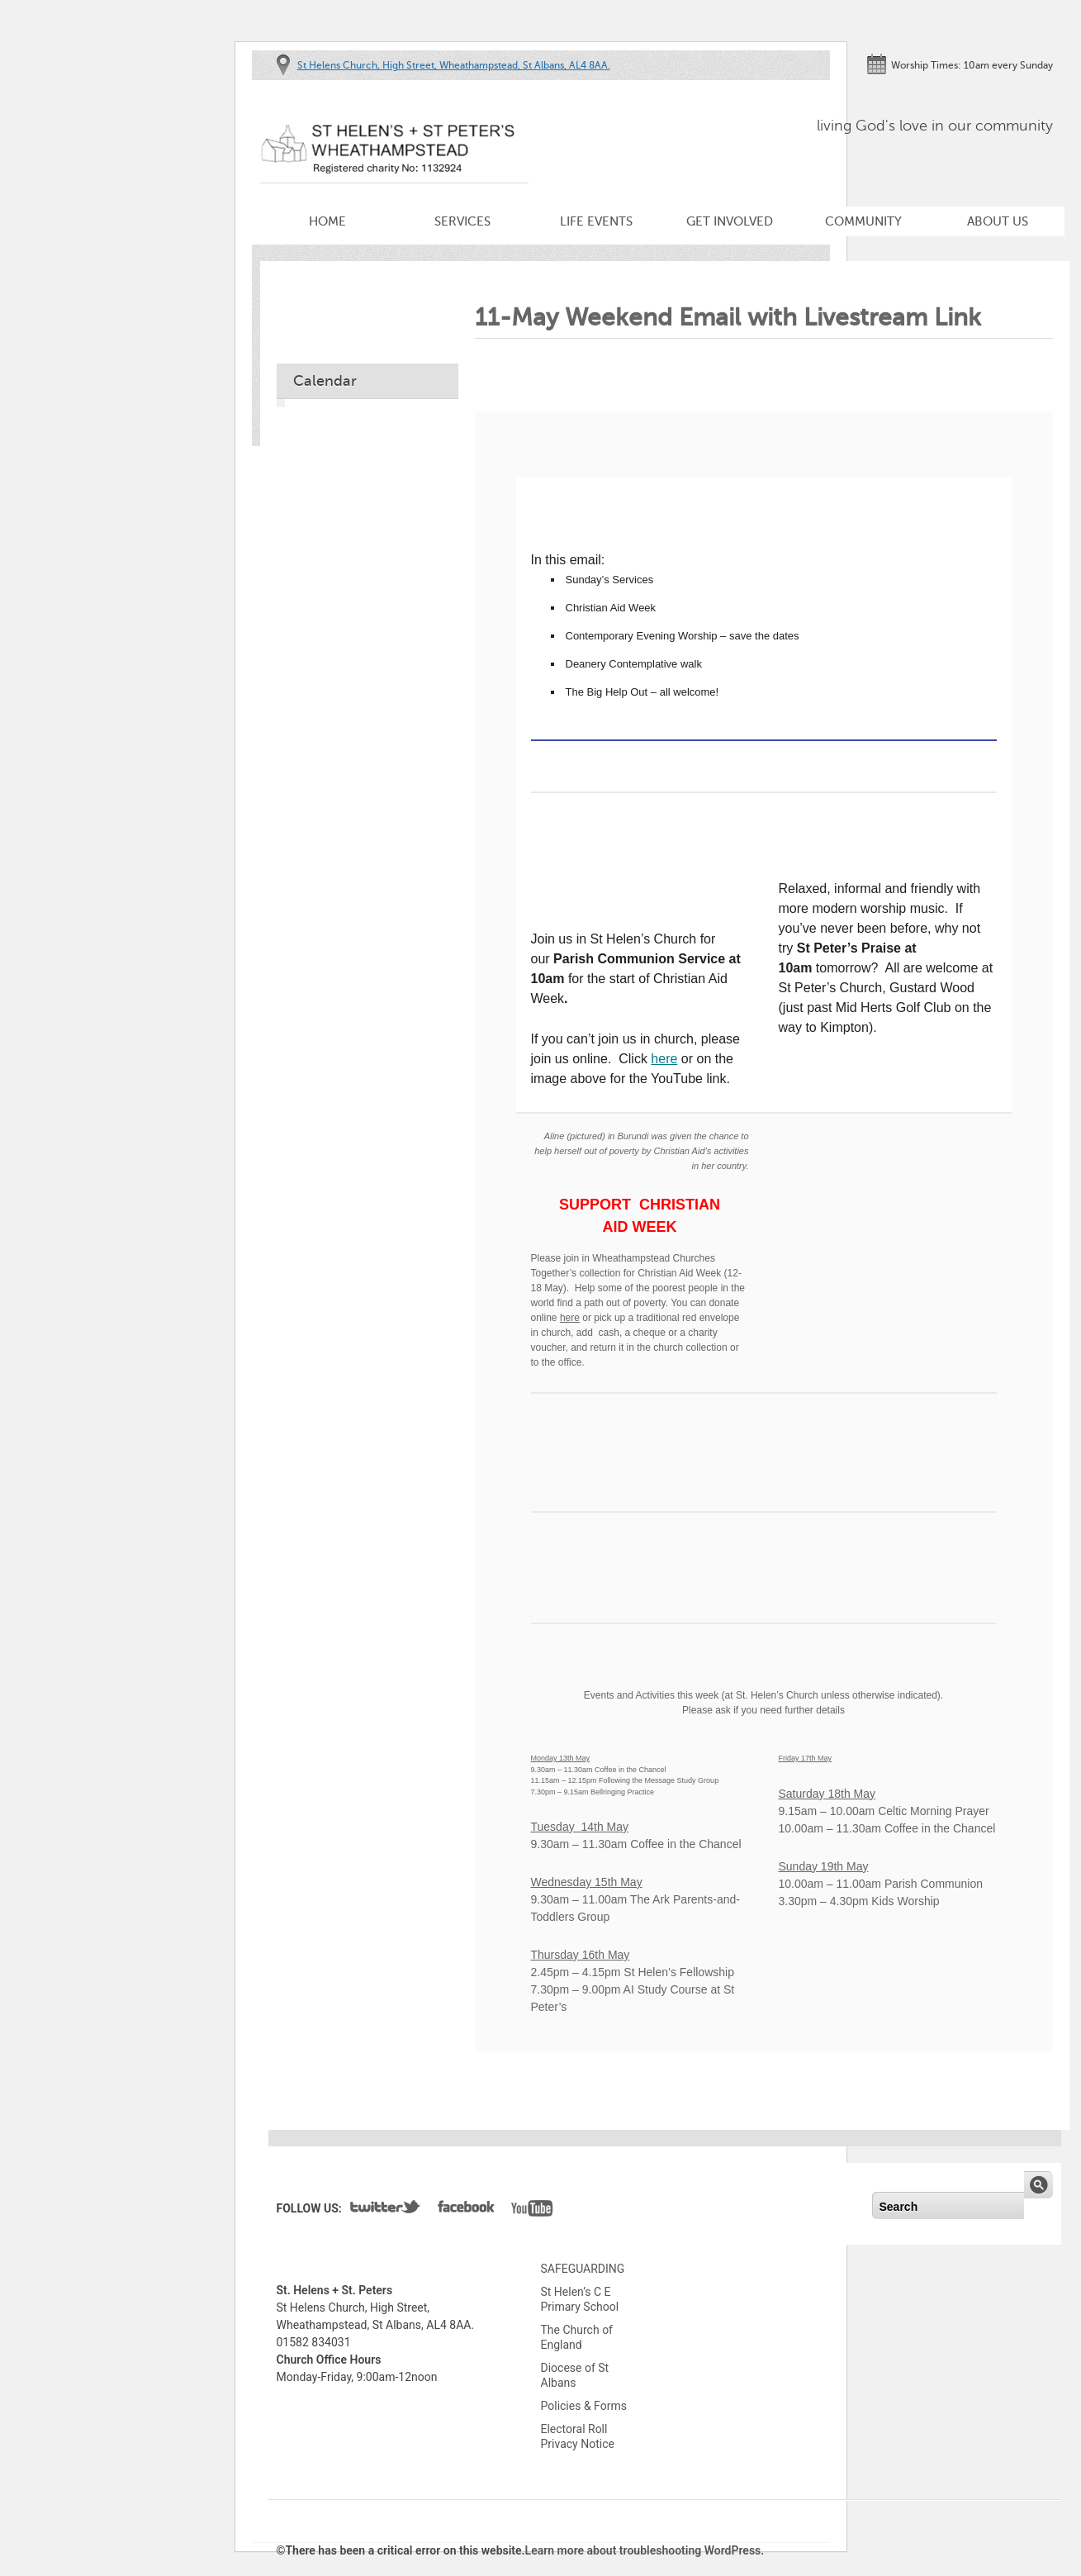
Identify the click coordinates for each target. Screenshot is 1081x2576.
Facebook (466, 2210)
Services (462, 221)
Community (863, 221)
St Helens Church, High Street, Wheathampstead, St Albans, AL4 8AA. (453, 65)
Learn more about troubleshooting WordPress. (645, 2550)
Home (327, 221)
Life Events (596, 221)
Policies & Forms (584, 2405)
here (664, 1059)
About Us (997, 221)
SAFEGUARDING (583, 2268)
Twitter (385, 2210)
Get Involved (729, 221)
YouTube (532, 2210)
